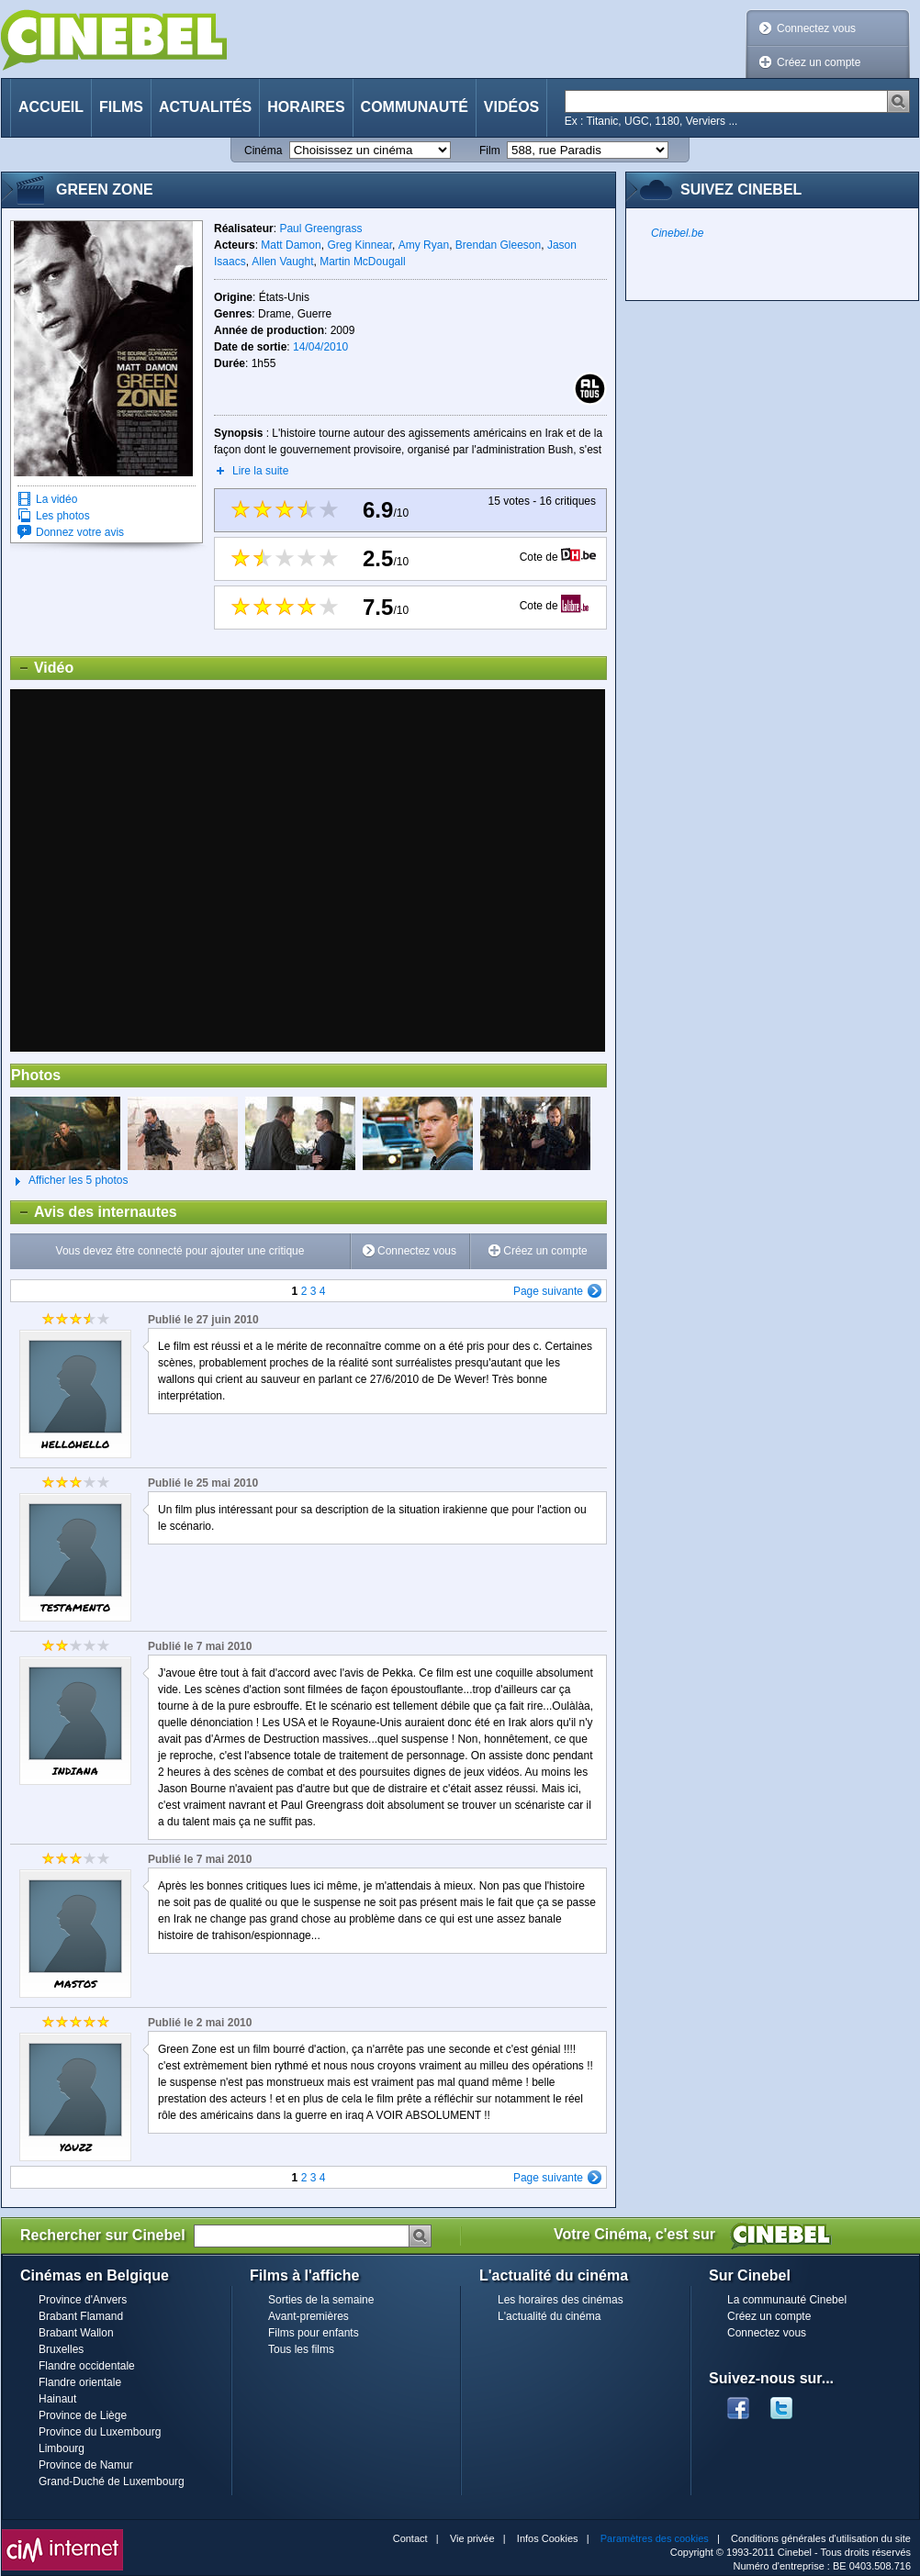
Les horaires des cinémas (560, 2299)
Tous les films (301, 2349)
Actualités (205, 107)
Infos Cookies (547, 2538)
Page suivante (548, 1291)
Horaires (305, 107)
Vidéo (42, 668)
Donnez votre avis (80, 532)
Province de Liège (83, 2415)
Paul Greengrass (320, 228)
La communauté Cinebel (787, 2299)
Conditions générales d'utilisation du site (821, 2538)
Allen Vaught (282, 261)
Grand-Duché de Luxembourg (112, 2481)
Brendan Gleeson (498, 245)
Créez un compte (818, 62)
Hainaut (57, 2398)
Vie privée (472, 2538)
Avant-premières (308, 2316)
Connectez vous (816, 28)
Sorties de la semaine (321, 2299)
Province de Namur (86, 2465)
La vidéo (56, 499)
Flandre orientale (80, 2382)
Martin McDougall (362, 261)
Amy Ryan (423, 245)
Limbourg (61, 2448)
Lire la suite (260, 470)
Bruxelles (61, 2349)
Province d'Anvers (83, 2299)
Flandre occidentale (87, 2365)
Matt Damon (290, 245)
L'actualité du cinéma (549, 2316)
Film (489, 150)
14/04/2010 (320, 346)
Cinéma (263, 150)
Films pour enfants (313, 2332)
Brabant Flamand (81, 2316)
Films (121, 107)
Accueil (51, 107)
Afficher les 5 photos (69, 1181)
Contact (410, 2538)
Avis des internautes (94, 1212)
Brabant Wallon (76, 2332)
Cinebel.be (677, 233)
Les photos (63, 515)
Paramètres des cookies (654, 2538)
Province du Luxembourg (100, 2431)
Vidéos (511, 107)
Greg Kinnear (359, 245)
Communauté (414, 107)
